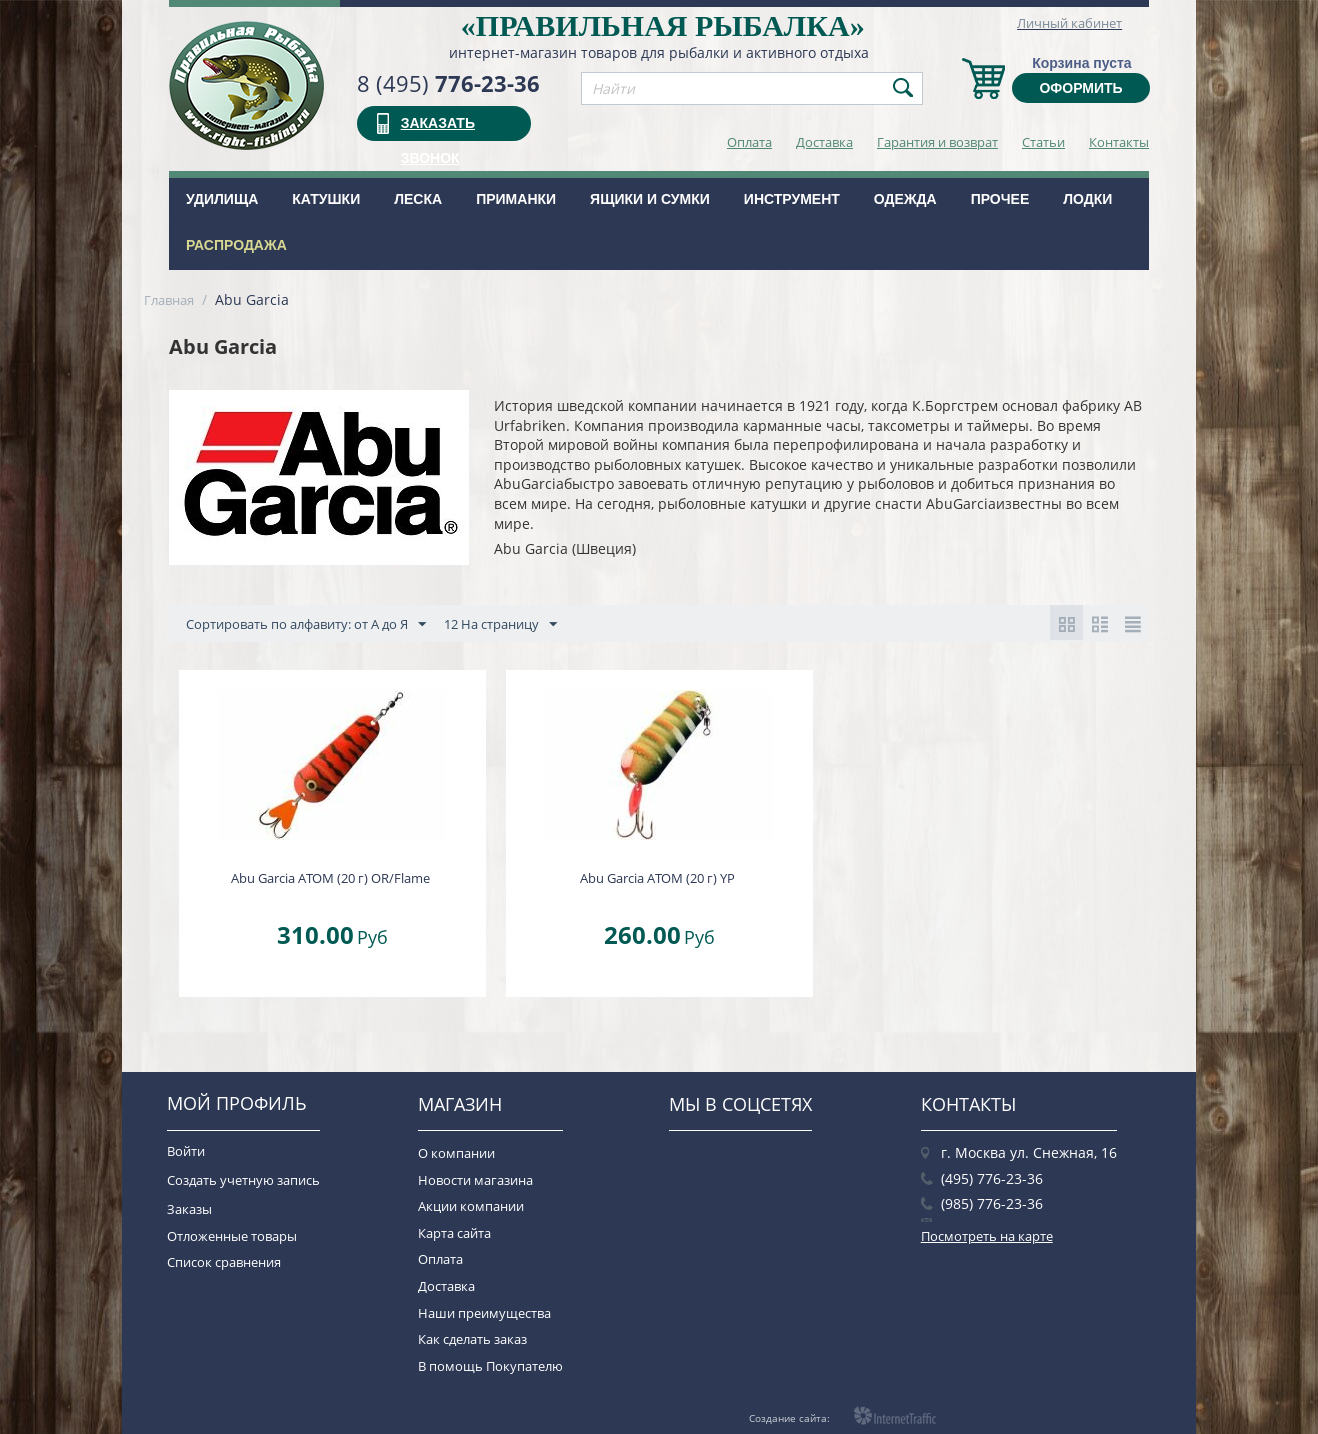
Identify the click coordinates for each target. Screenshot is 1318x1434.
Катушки (326, 199)
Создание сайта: (789, 1418)
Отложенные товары (232, 1236)
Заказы (189, 1209)
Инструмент (792, 199)
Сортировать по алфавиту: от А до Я (306, 625)
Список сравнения (224, 1262)
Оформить (1080, 88)
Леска (418, 199)
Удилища (222, 199)
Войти (186, 1151)
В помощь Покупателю (490, 1366)
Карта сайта (454, 1233)
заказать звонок (438, 128)
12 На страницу (500, 625)
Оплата (749, 142)
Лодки (1087, 199)
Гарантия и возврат (937, 142)
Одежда (905, 199)
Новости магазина (475, 1180)
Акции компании (471, 1206)
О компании (456, 1153)
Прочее (1000, 199)
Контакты (1119, 142)
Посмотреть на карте (987, 1236)
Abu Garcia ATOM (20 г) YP (657, 878)
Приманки (516, 199)
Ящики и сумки (650, 199)
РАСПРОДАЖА (236, 245)
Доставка (824, 142)
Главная (169, 300)
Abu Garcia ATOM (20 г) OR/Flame (330, 878)
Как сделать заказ (472, 1339)
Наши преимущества (484, 1313)
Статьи (1043, 142)
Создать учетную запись (243, 1180)
